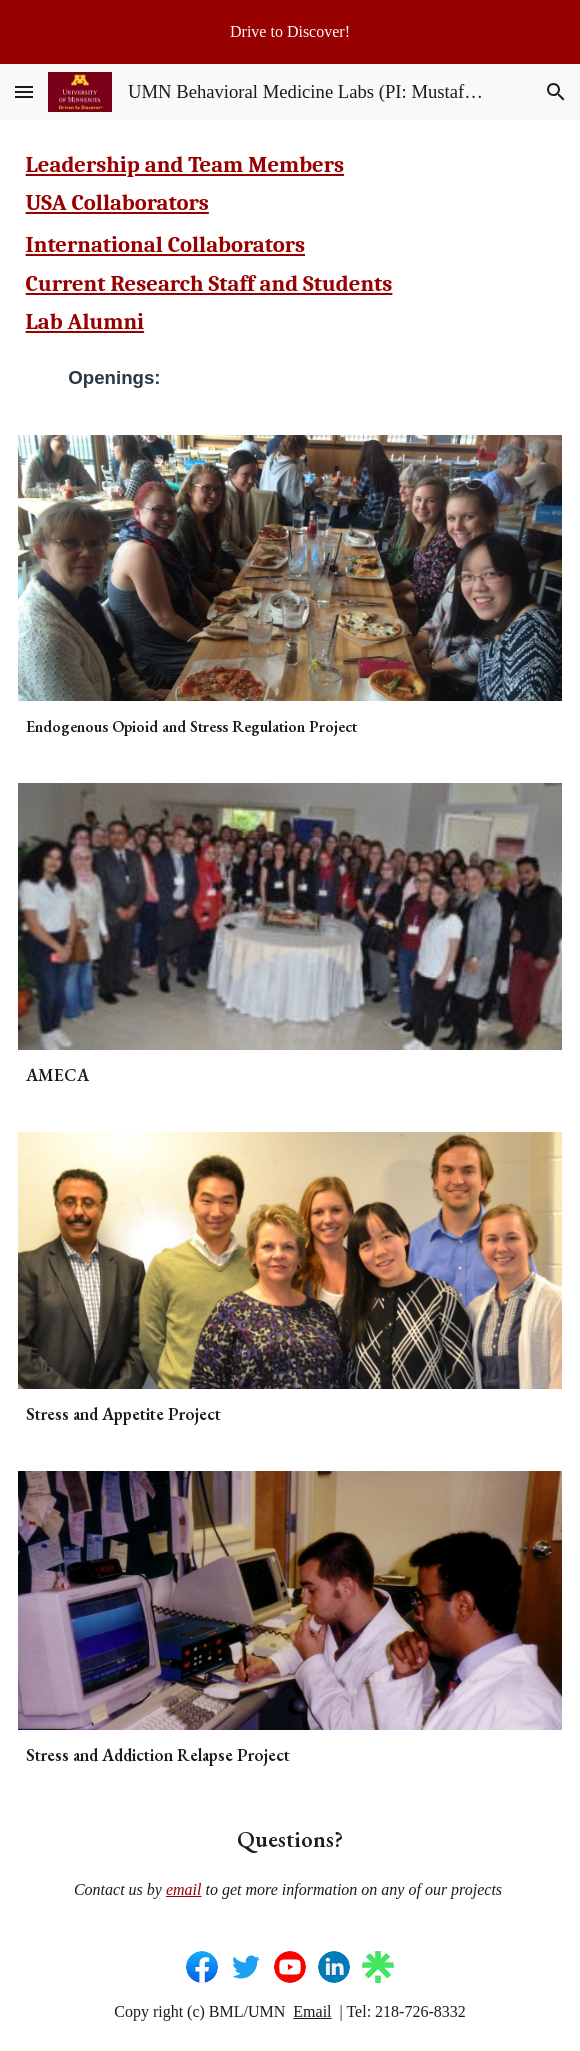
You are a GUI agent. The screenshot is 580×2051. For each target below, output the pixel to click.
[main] (290, 244)
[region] (290, 32)
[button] (24, 91)
